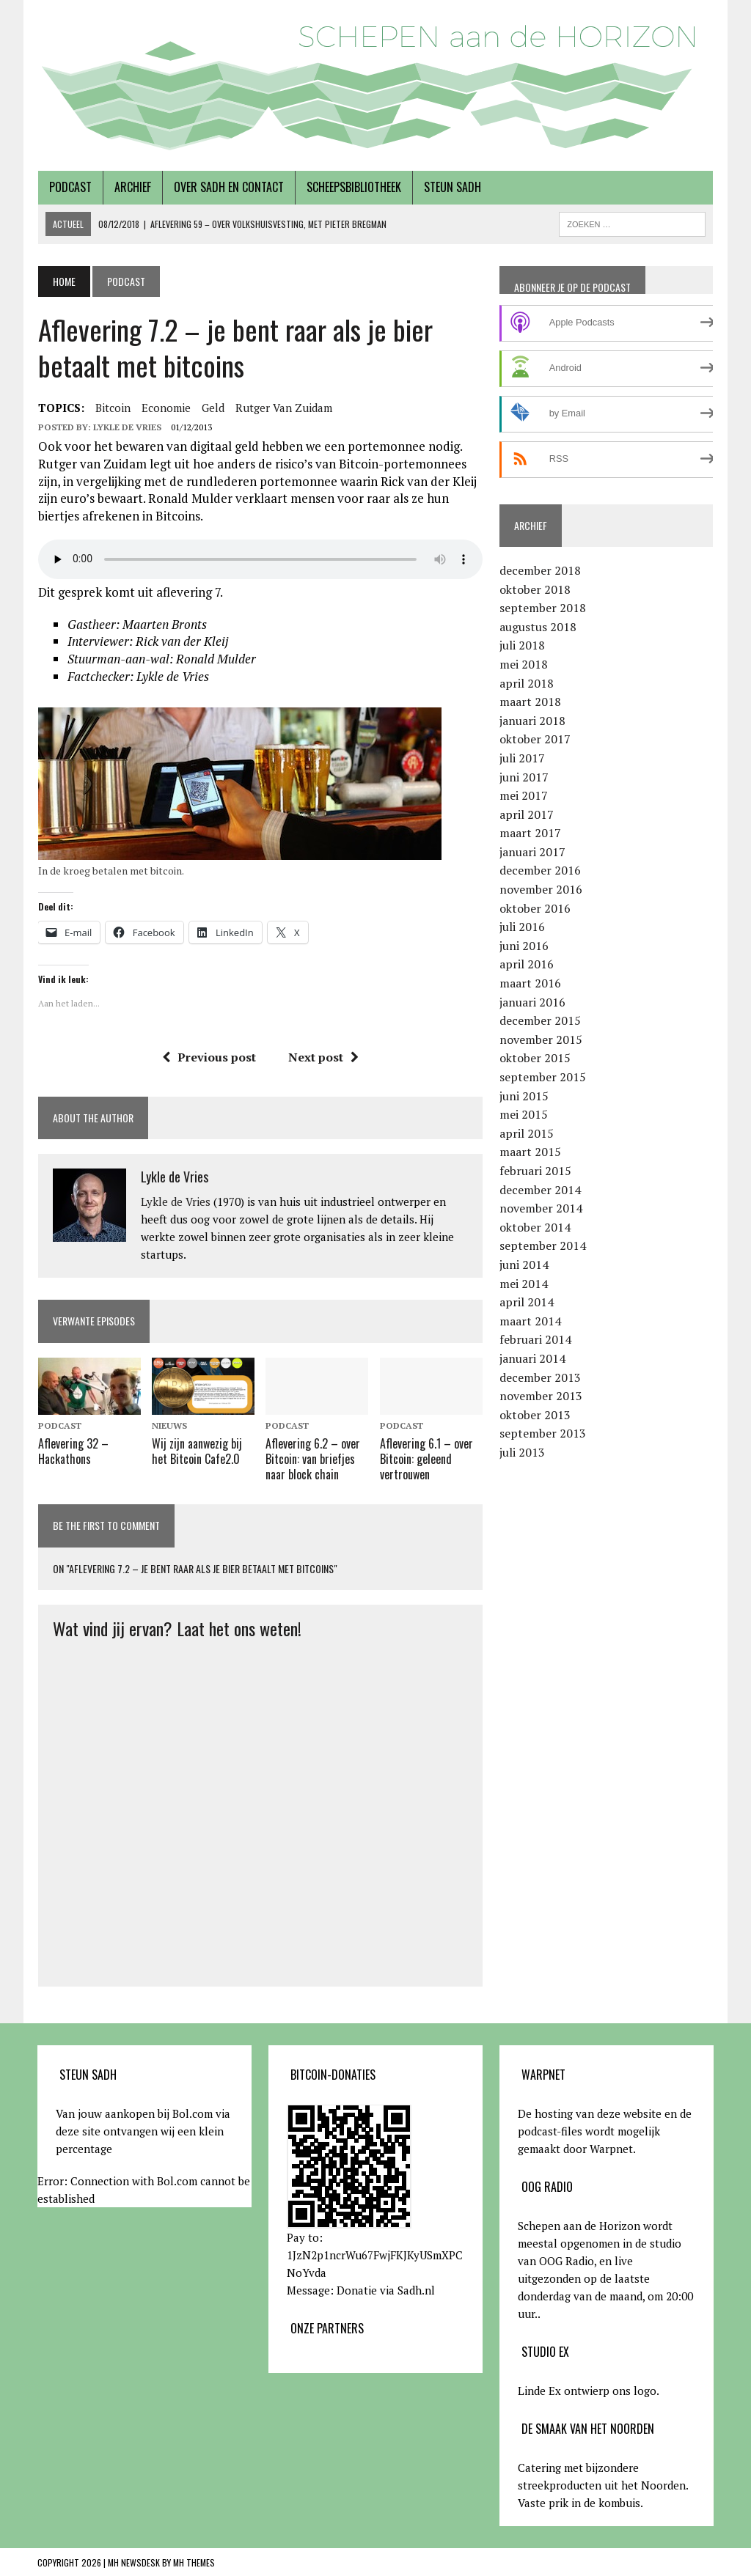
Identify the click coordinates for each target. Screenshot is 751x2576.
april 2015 (526, 1133)
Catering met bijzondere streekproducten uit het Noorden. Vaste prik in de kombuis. (603, 2484)
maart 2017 (530, 833)
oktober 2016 (535, 908)
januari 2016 (532, 1002)
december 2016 (540, 870)
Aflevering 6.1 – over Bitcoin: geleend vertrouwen (426, 1459)
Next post (323, 1057)
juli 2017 (522, 758)
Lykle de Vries (126, 427)
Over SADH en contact (228, 187)
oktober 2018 (535, 589)
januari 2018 (532, 721)
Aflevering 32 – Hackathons (72, 1451)
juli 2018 (522, 645)
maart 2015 (530, 1152)
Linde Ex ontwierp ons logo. (588, 2389)
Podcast (69, 187)
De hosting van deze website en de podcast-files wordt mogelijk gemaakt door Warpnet (605, 2131)
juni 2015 (524, 1096)
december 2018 (540, 570)
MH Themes (194, 2561)
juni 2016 (524, 946)
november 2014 (540, 1208)
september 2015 (542, 1077)
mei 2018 (523, 664)
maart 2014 (530, 1321)
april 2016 (526, 964)
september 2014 (542, 1245)
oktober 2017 (535, 739)
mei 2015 (523, 1114)
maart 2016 (530, 983)
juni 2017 (524, 777)
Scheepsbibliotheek (353, 187)
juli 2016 (522, 927)
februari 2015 (535, 1171)
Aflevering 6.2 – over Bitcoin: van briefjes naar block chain (312, 1459)
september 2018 (542, 608)
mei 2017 (523, 795)
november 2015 (540, 1039)
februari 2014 (535, 1339)
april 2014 (526, 1302)
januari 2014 (532, 1358)
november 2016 (540, 889)
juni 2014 (524, 1264)
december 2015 (540, 1020)
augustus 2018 (537, 627)
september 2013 (542, 1433)
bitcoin (112, 407)
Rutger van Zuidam (283, 407)
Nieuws (169, 1425)
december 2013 (540, 1377)
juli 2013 (522, 1452)
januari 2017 (532, 852)
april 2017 (526, 814)
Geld (212, 407)
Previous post (209, 1057)
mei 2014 (523, 1284)
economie (165, 407)
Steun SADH (451, 187)
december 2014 (540, 1190)
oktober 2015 (535, 1058)
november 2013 (540, 1396)
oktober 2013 (535, 1415)
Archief (132, 187)
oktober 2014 (535, 1227)
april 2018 (526, 683)
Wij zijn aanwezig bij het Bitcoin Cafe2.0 (197, 1451)
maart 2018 (530, 701)
